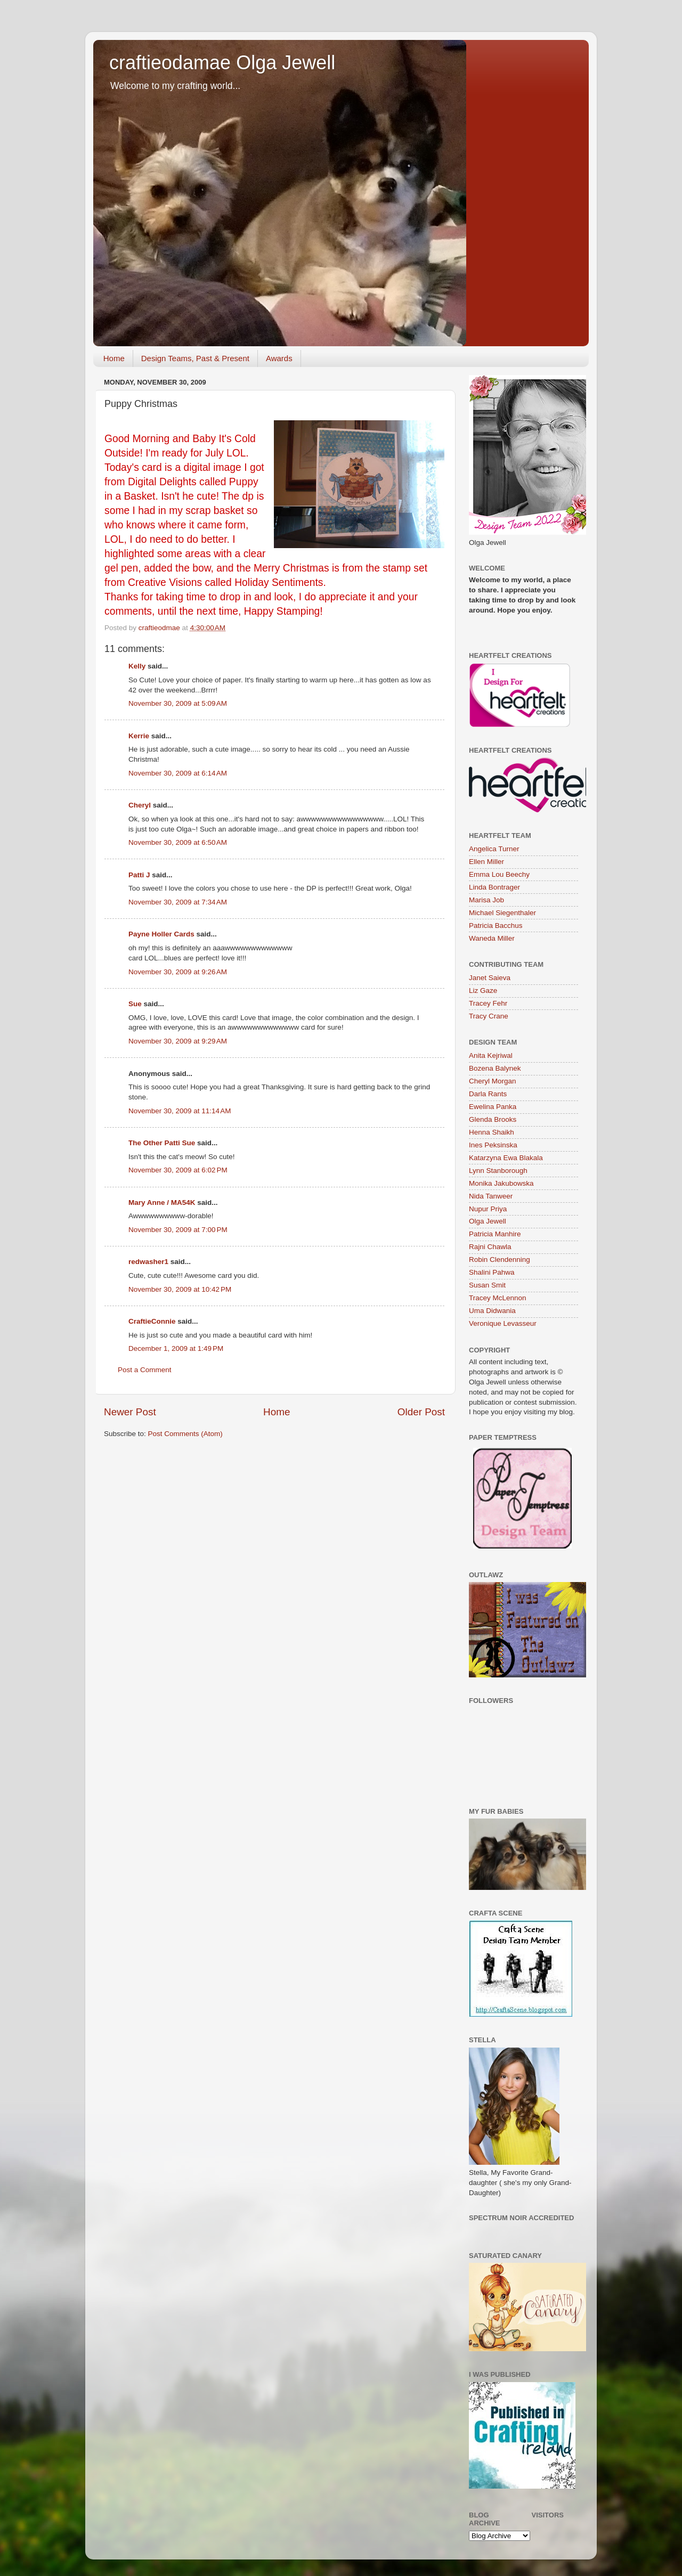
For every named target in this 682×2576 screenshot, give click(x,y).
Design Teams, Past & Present (195, 358)
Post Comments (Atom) (185, 1434)
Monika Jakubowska (501, 1183)
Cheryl (139, 805)
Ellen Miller (486, 862)
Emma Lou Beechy (499, 874)
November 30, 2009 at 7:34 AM (177, 902)
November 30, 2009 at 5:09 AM (177, 703)
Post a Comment (145, 1370)
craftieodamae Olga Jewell (222, 63)
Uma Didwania (492, 1311)
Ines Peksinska (493, 1145)
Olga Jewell (487, 1221)
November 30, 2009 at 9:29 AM (177, 1041)
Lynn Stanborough (498, 1171)
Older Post (421, 1411)
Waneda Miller (492, 938)
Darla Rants (488, 1094)
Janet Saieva (489, 978)
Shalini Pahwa (492, 1272)
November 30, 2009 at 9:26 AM (177, 972)
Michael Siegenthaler (502, 913)
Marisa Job (486, 900)
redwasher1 (148, 1262)
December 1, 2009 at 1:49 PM (175, 1348)
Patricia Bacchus (496, 926)
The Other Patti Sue (161, 1143)
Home (114, 358)
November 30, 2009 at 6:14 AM (177, 773)
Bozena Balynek (495, 1068)
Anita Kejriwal (491, 1055)
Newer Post (130, 1411)
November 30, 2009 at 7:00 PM (178, 1230)
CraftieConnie (152, 1321)
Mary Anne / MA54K (162, 1203)
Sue (135, 1004)
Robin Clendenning (499, 1259)
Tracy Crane (488, 1016)
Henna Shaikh (491, 1132)
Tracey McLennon (497, 1298)
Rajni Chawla (490, 1247)
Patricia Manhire (495, 1234)
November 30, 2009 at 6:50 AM (177, 842)
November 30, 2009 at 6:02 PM (178, 1170)
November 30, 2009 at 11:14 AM (179, 1111)
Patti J (139, 875)
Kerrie (138, 736)
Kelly (136, 666)
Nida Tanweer (491, 1196)
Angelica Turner (494, 849)
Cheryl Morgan (492, 1081)
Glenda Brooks (492, 1119)
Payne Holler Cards (161, 934)
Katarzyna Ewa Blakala (506, 1158)
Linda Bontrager (494, 887)
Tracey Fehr (488, 1003)
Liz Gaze (483, 990)
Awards (279, 358)
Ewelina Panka (492, 1107)
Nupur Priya (488, 1209)
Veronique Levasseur (503, 1323)
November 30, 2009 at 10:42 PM (179, 1289)
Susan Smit (487, 1285)
